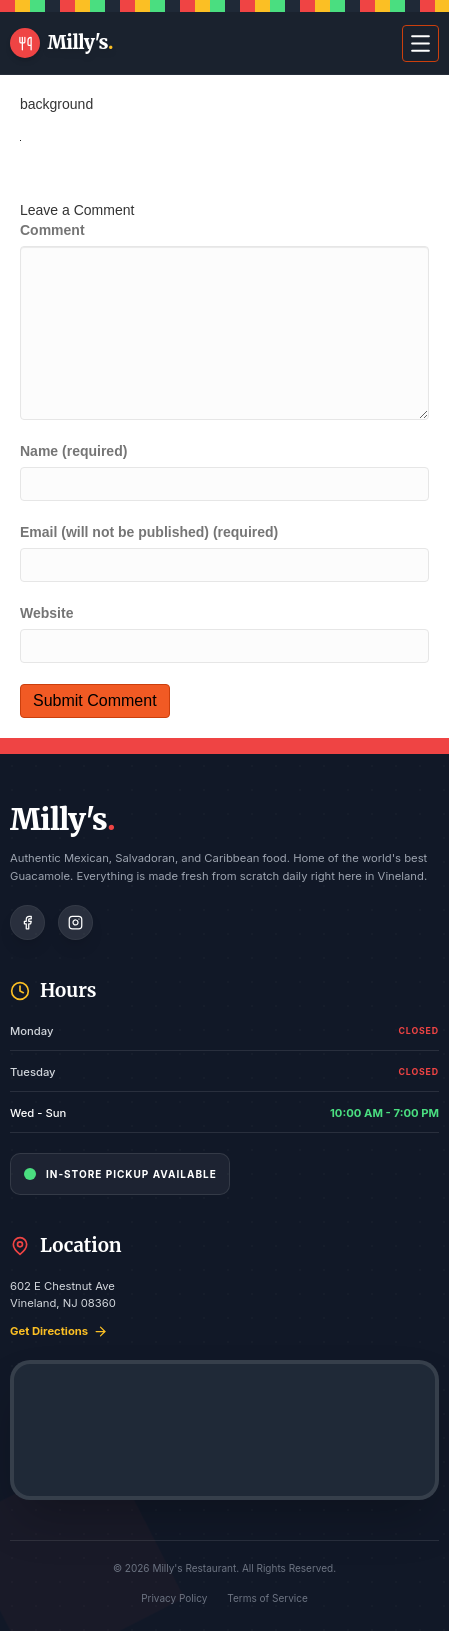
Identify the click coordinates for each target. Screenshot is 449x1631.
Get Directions (59, 1331)
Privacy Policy (174, 1598)
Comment (52, 230)
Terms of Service (267, 1598)
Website (46, 613)
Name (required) (73, 451)
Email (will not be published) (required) (149, 532)
